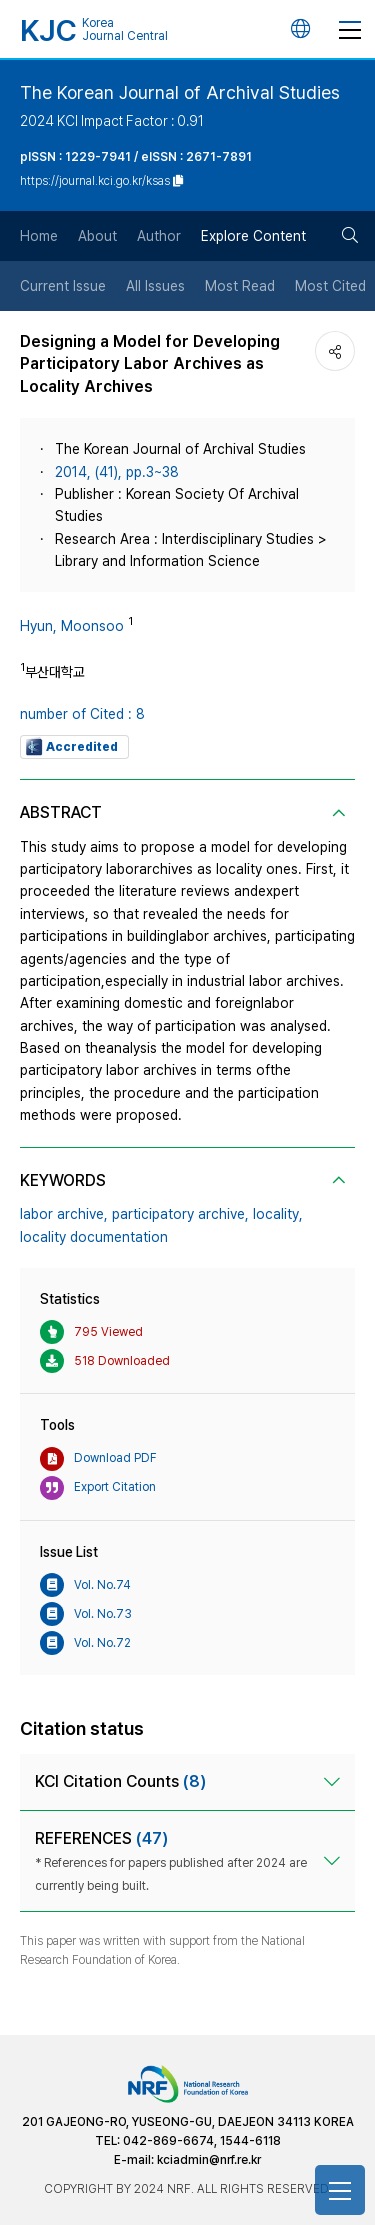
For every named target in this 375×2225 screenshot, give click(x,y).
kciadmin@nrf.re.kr (209, 2160)
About (97, 236)
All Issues (155, 286)
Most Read (240, 286)
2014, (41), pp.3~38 (117, 472)
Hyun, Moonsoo (72, 626)
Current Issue (63, 286)
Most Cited (330, 286)
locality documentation (94, 1237)
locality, (278, 1214)
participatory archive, (180, 1214)
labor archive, (64, 1214)
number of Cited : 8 (82, 714)
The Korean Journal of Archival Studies (180, 92)
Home (39, 236)
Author (159, 236)
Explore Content (253, 236)
